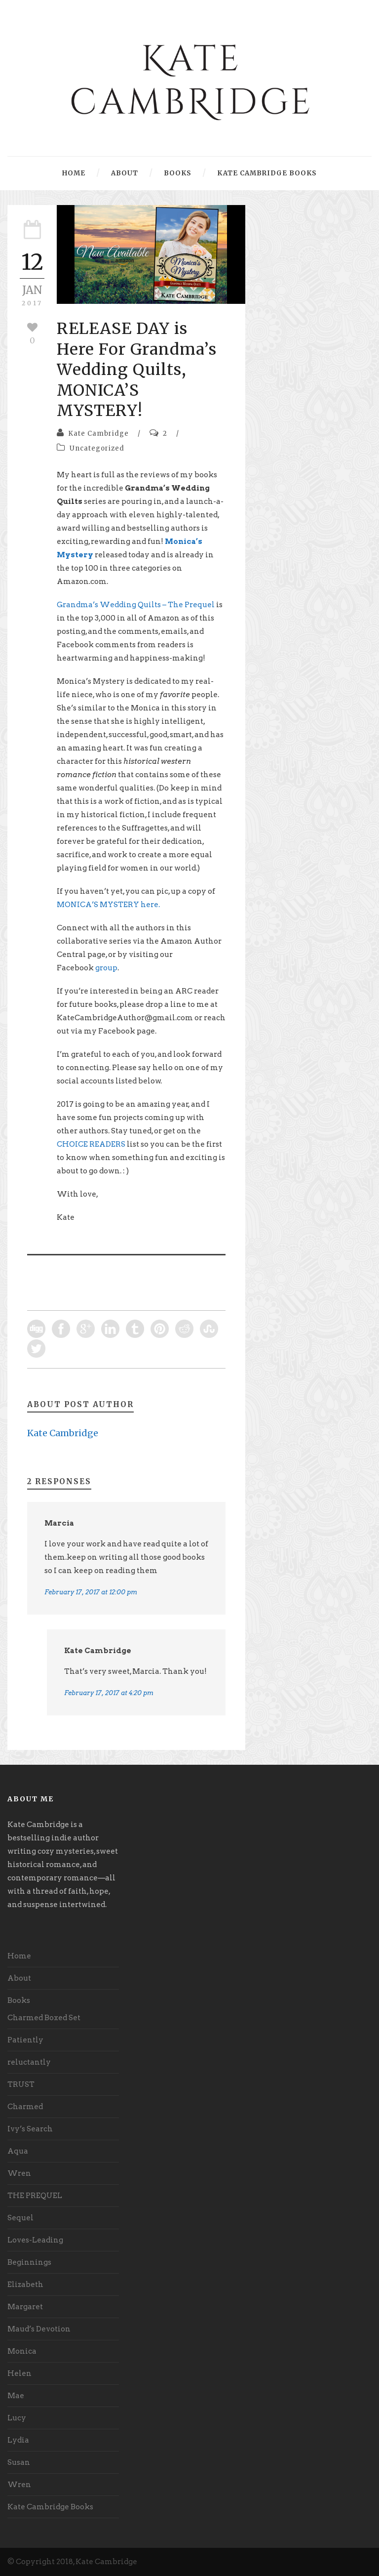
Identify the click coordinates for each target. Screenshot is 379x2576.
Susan (18, 2462)
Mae (15, 2395)
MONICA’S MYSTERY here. (108, 904)
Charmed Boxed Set (43, 2017)
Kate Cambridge (98, 433)
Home (73, 173)
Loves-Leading (35, 2240)
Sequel (20, 2217)
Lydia (18, 2440)
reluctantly (29, 2062)
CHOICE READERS (91, 1144)
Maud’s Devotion (39, 2329)
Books (177, 173)
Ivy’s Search (30, 2128)
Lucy (16, 2417)
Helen (19, 2373)
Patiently (25, 2040)
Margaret (25, 2306)
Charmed (25, 2106)
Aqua (17, 2151)
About (124, 173)
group (106, 967)
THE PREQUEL (34, 2195)
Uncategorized (97, 448)
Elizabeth (25, 2284)
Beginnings (29, 2262)
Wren (19, 2173)
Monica (22, 2351)
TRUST (21, 2084)
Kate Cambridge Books (267, 173)
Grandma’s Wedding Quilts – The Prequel (136, 604)
